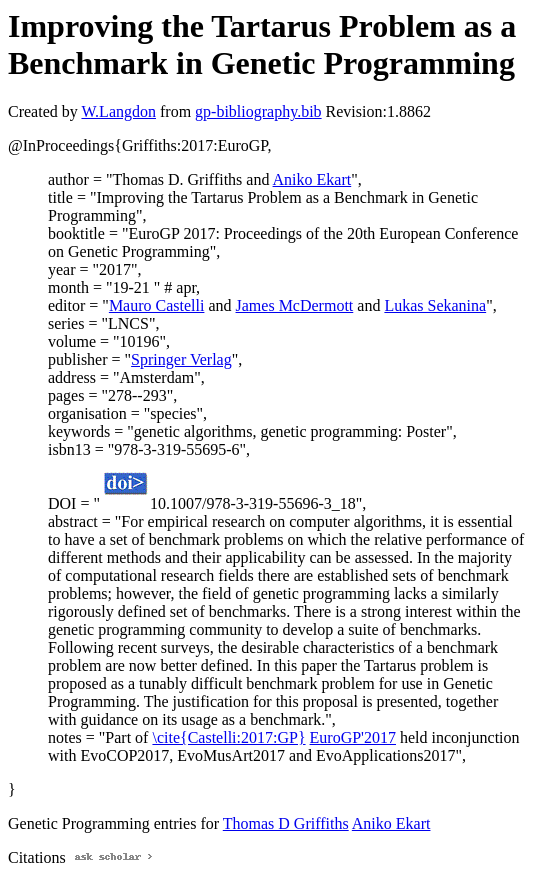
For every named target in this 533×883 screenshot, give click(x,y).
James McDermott (295, 305)
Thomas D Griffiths (286, 823)
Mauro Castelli (157, 305)
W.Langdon (118, 111)
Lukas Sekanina (435, 305)
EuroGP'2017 (353, 737)
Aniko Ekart (312, 179)
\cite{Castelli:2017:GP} (228, 737)
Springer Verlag (181, 359)
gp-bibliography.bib (258, 111)
